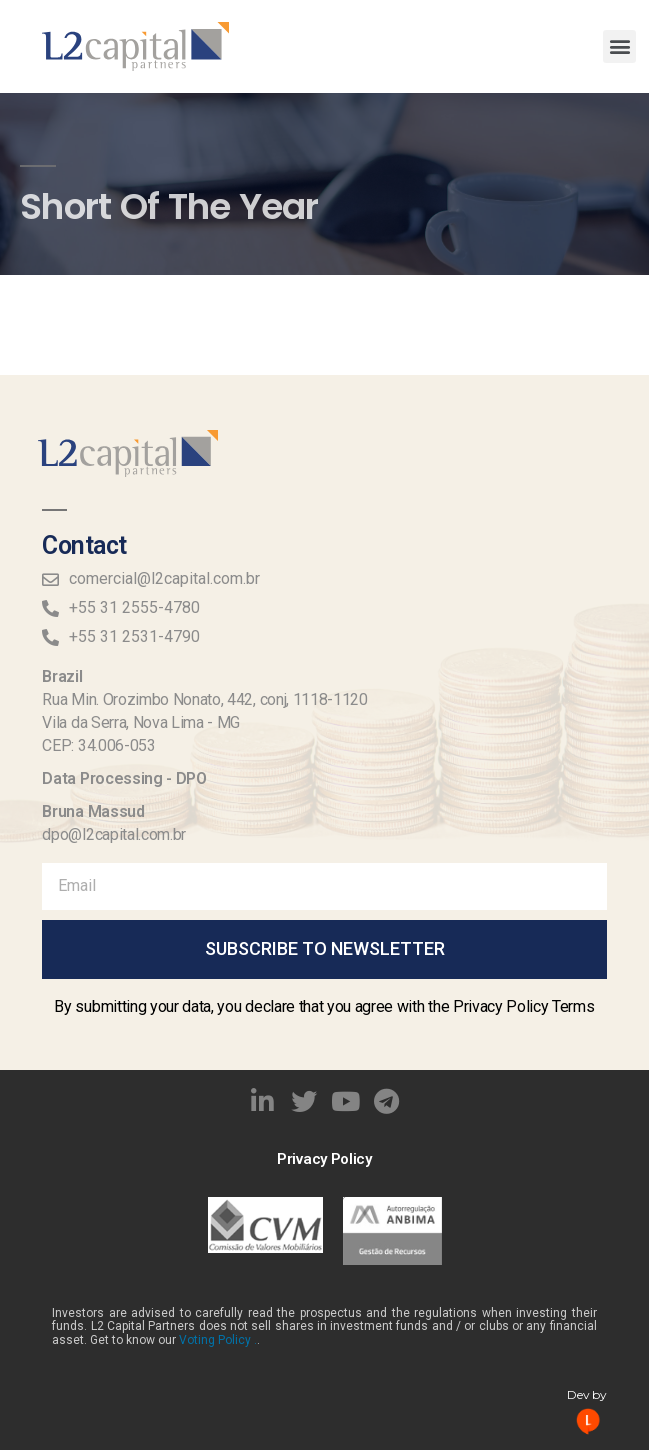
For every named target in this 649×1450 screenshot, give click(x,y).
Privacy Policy (324, 1159)
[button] (619, 46)
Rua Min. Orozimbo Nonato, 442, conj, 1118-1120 (204, 699)
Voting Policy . (218, 1340)
